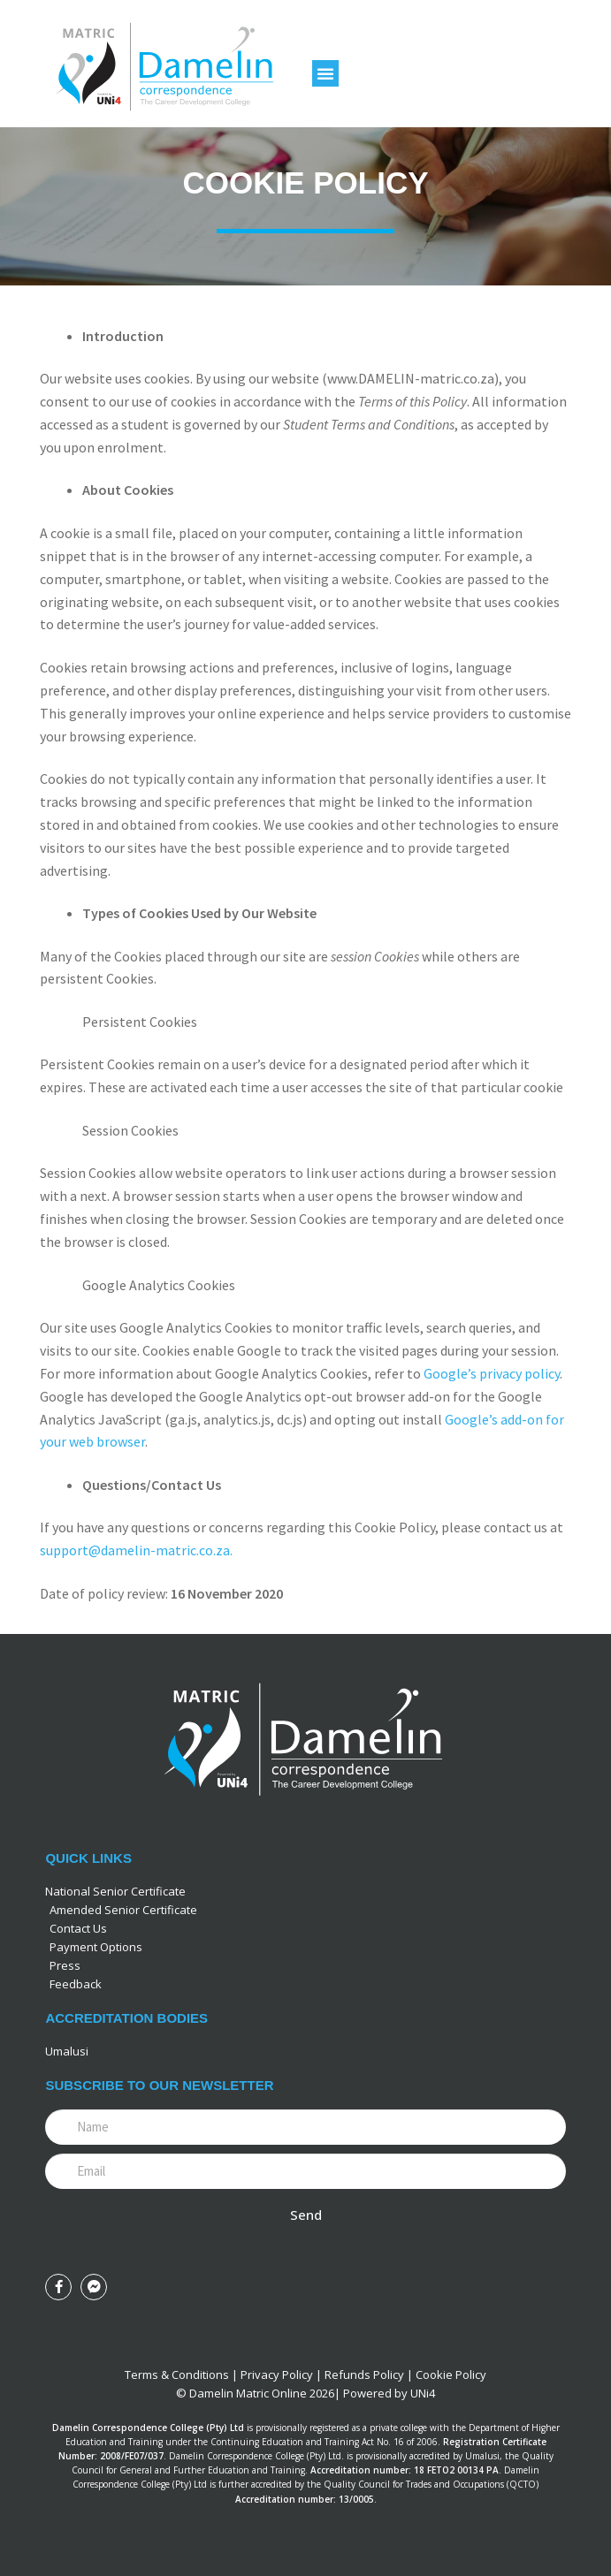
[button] (325, 73)
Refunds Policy (364, 2374)
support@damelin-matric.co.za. (136, 1550)
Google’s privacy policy (492, 1373)
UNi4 (422, 2393)
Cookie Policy (451, 2374)
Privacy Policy (277, 2374)
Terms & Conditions (177, 2374)
